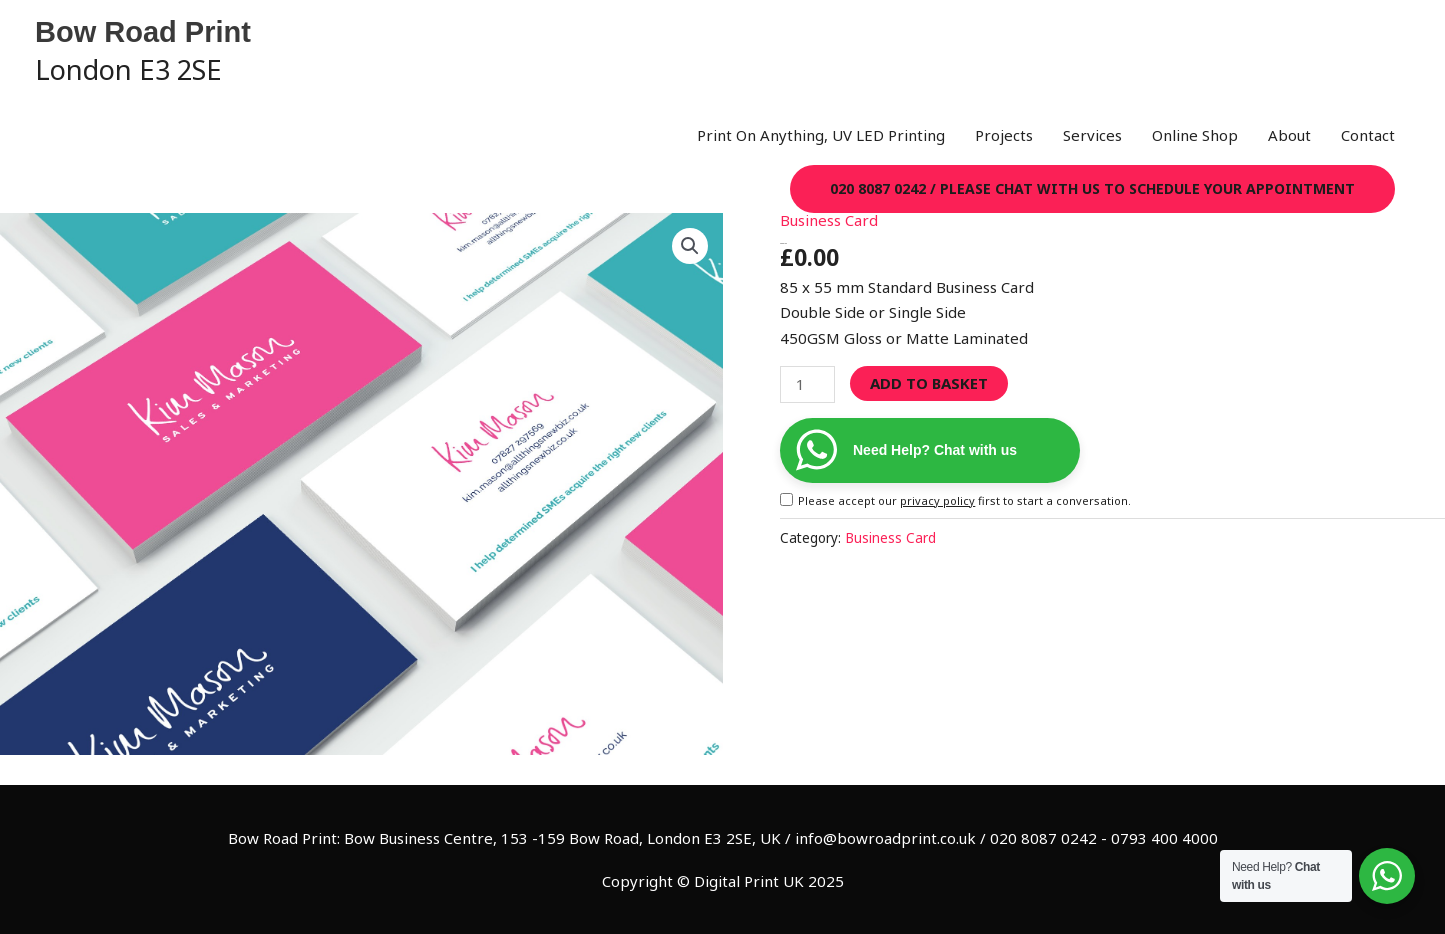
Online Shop (1195, 135)
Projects (1004, 135)
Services (1092, 135)
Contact (1368, 135)
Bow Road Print (143, 32)
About (1289, 135)
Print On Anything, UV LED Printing (821, 135)
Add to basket (929, 383)
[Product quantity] (807, 384)
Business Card (829, 220)
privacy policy (937, 500)
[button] (1092, 189)
